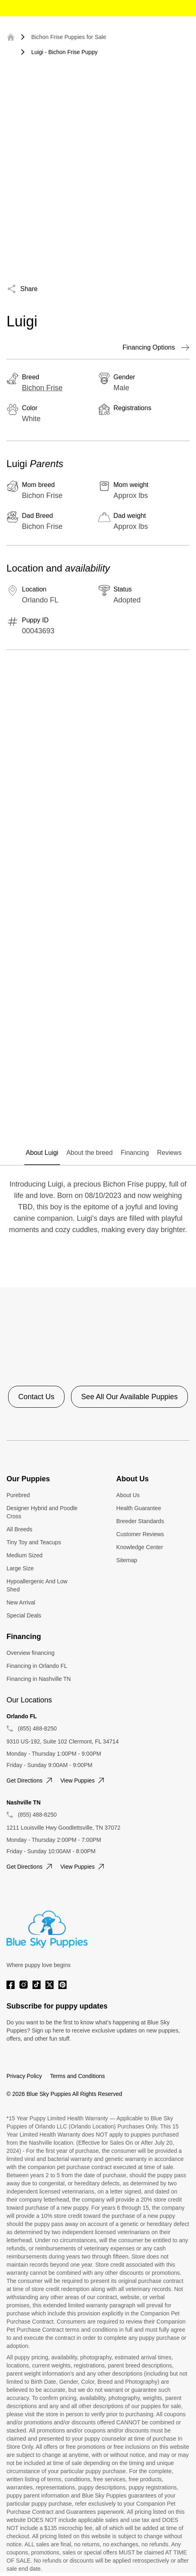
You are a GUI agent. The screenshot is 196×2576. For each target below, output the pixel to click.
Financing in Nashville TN (38, 1679)
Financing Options (156, 347)
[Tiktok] (36, 1984)
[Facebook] (10, 1984)
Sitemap (126, 1560)
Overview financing (30, 1653)
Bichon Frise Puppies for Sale (68, 37)
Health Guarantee (139, 1508)
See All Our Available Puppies (129, 1397)
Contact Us (36, 1397)
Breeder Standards (140, 1521)
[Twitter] (49, 1984)
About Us (128, 1495)
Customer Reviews (140, 1534)
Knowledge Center (139, 1547)
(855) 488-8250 (37, 1728)
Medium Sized (24, 1555)
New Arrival (20, 1602)
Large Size (20, 1568)
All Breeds (19, 1529)
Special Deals (23, 1615)
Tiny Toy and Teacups (33, 1542)
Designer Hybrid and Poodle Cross (42, 1512)
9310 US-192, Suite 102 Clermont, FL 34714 (62, 1741)
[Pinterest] (62, 1984)
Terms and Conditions (77, 2076)
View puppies (83, 1780)
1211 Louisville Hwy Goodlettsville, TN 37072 (63, 1827)
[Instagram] (23, 1984)
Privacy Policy (24, 2076)
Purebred (18, 1495)
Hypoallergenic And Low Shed (36, 1585)
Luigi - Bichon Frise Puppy (64, 52)
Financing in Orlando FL (36, 1666)
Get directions (30, 1780)
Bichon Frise (42, 388)
